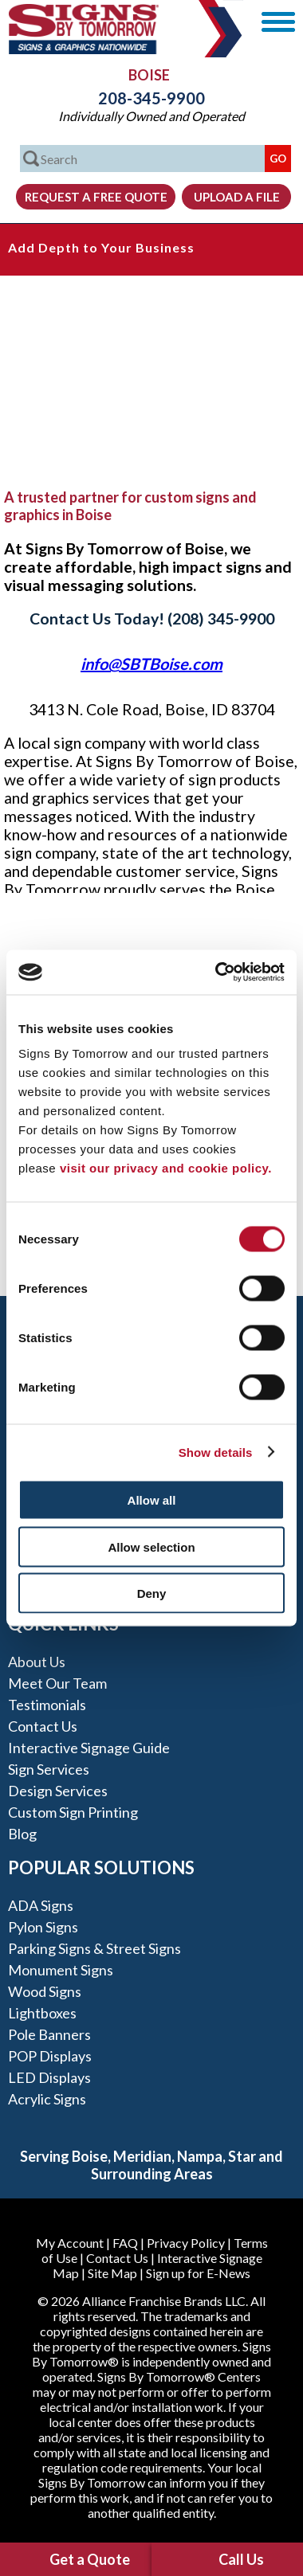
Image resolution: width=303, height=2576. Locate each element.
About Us (36, 1661)
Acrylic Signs (47, 2099)
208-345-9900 (151, 98)
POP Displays (50, 2056)
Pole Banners (49, 2034)
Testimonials (47, 1704)
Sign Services (48, 1769)
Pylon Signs (43, 1927)
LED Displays (49, 2077)
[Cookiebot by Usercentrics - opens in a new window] (216, 972)
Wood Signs (44, 1991)
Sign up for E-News (198, 2272)
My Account (70, 2242)
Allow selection (151, 1546)
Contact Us (42, 1726)
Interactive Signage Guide (89, 1747)
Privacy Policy (186, 2242)
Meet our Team (57, 1683)
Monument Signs (60, 1970)
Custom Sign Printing (73, 1812)
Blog (22, 1833)
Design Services (58, 1790)
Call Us (241, 2559)
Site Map (112, 2272)
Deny (152, 1593)
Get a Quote (89, 2559)
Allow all (152, 1500)
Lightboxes (42, 2013)
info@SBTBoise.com (151, 663)
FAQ (125, 2242)
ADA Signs (40, 1905)
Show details (216, 1451)
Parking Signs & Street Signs (94, 1948)
